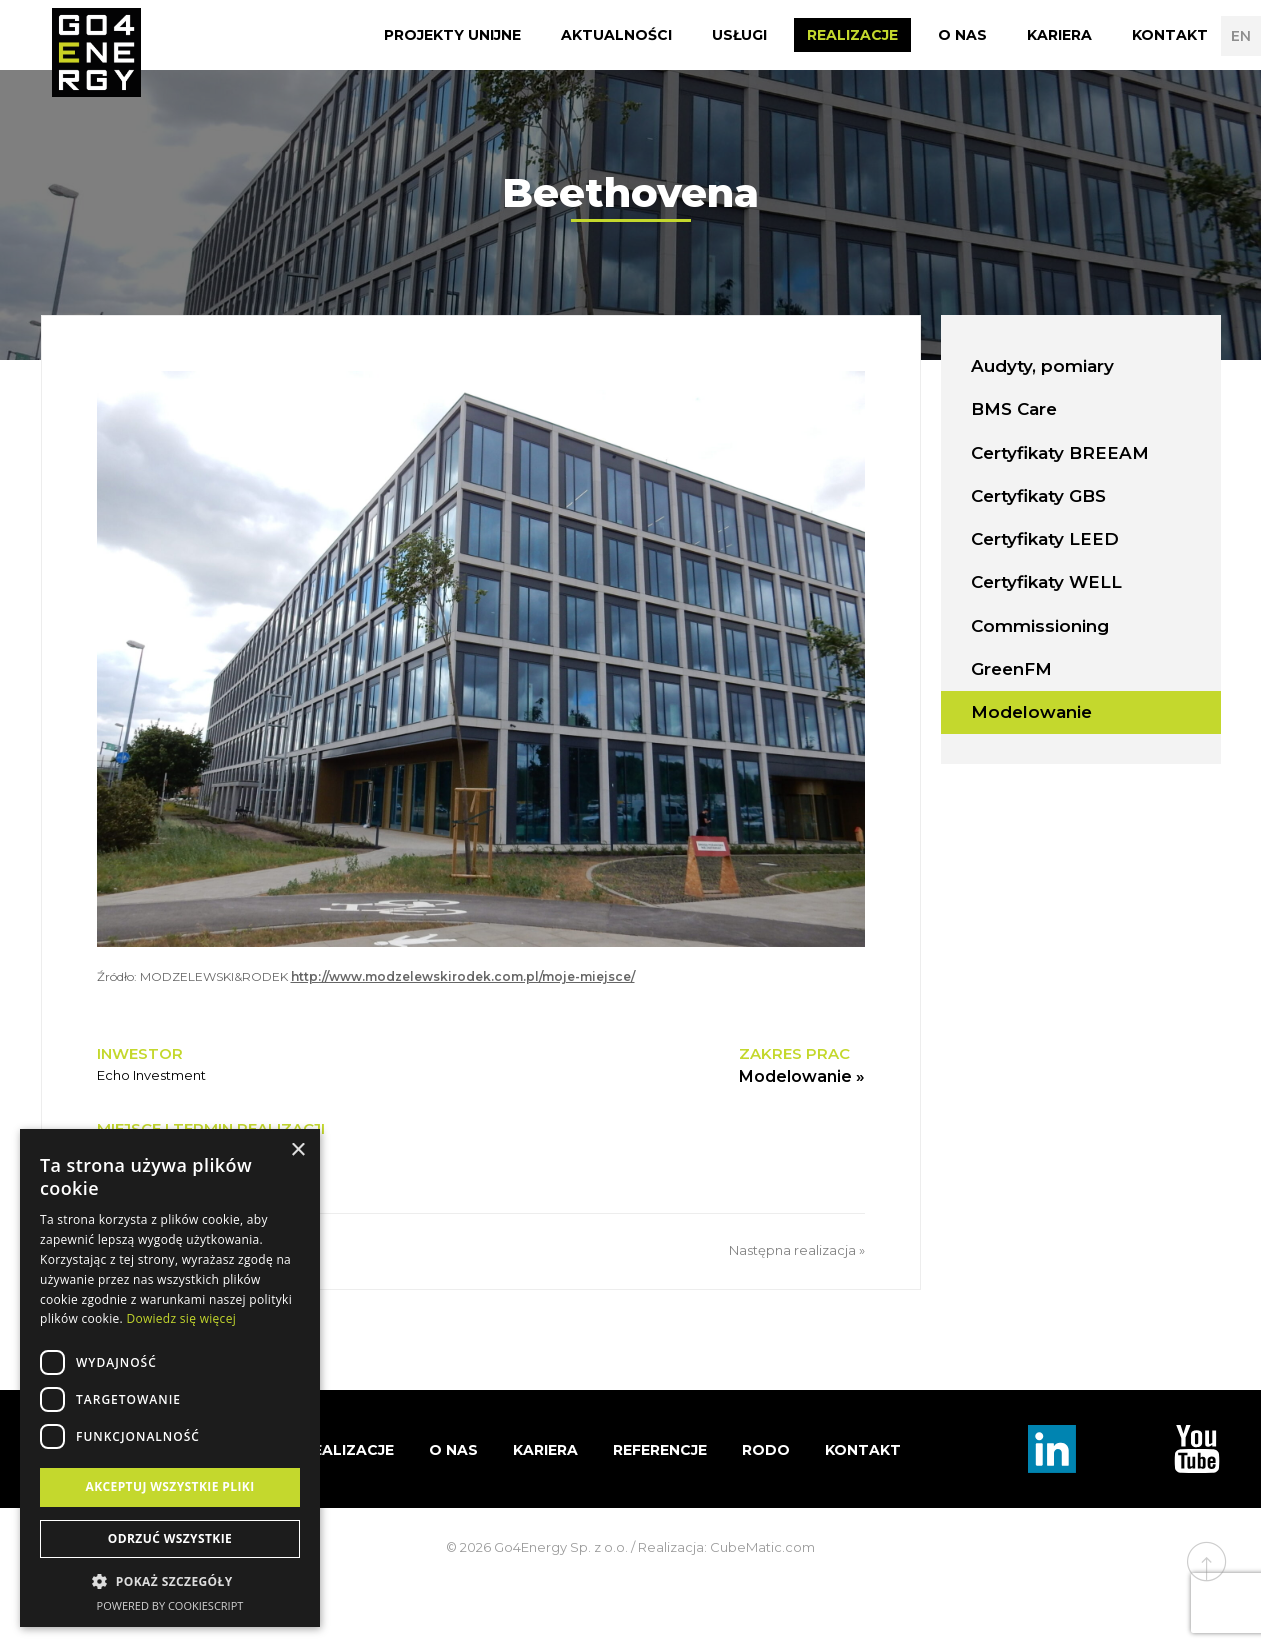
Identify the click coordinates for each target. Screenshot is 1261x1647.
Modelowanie (1031, 712)
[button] (170, 1582)
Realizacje (852, 35)
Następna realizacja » (797, 1250)
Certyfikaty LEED (1045, 539)
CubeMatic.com (762, 1547)
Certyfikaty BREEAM (1060, 453)
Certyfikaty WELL (1046, 582)
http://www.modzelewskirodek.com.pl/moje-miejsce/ (463, 976)
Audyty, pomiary (1042, 366)
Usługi (739, 35)
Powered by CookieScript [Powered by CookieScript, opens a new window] (170, 1605)
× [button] (297, 1150)
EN (1241, 36)
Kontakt (1170, 35)
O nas (962, 35)
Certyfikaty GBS (1038, 496)
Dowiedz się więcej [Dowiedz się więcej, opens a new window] (181, 1318)
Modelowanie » (802, 1076)
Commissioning (1040, 626)
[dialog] (170, 1378)
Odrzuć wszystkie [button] (170, 1538)
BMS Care (1014, 409)
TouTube (1197, 1449)
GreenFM (1011, 669)
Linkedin (1052, 1449)
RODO (766, 1450)
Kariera (1059, 35)
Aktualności (616, 35)
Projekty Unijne (452, 35)
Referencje (660, 1450)
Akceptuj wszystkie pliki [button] (169, 1486)
